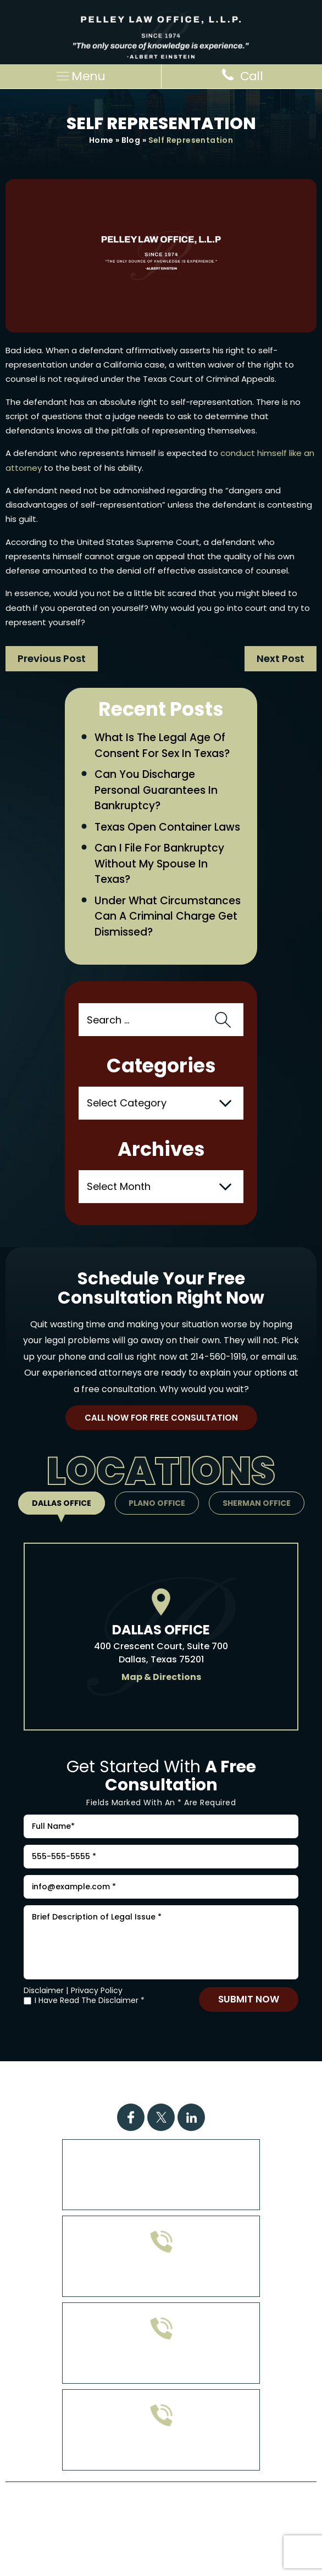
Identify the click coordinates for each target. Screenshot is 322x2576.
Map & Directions (161, 1677)
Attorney (123, 2090)
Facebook (131, 2117)
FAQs (259, 2076)
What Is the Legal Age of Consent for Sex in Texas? (162, 745)
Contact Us (193, 2090)
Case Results (199, 2076)
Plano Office (157, 1503)
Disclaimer (44, 1990)
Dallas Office (61, 1503)
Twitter (161, 2117)
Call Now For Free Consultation (161, 1417)
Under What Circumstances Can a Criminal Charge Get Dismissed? (168, 916)
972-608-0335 (161, 2277)
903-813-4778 (161, 2364)
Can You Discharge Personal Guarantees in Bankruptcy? (156, 790)
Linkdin (191, 2117)
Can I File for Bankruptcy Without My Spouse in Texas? (159, 864)
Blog (131, 140)
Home (101, 140)
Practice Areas (114, 2076)
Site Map (155, 2526)
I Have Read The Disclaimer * (90, 2000)
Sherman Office (257, 1503)
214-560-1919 (218, 1356)
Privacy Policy (97, 1990)
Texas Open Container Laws (167, 827)
